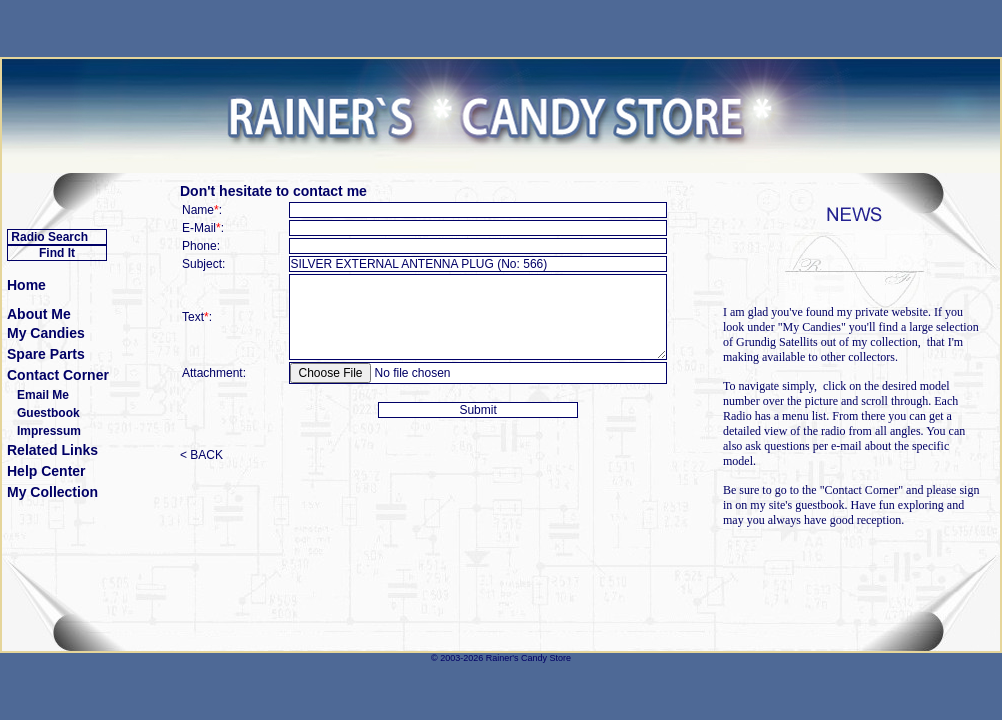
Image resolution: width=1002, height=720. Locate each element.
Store (560, 658)
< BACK (201, 455)
